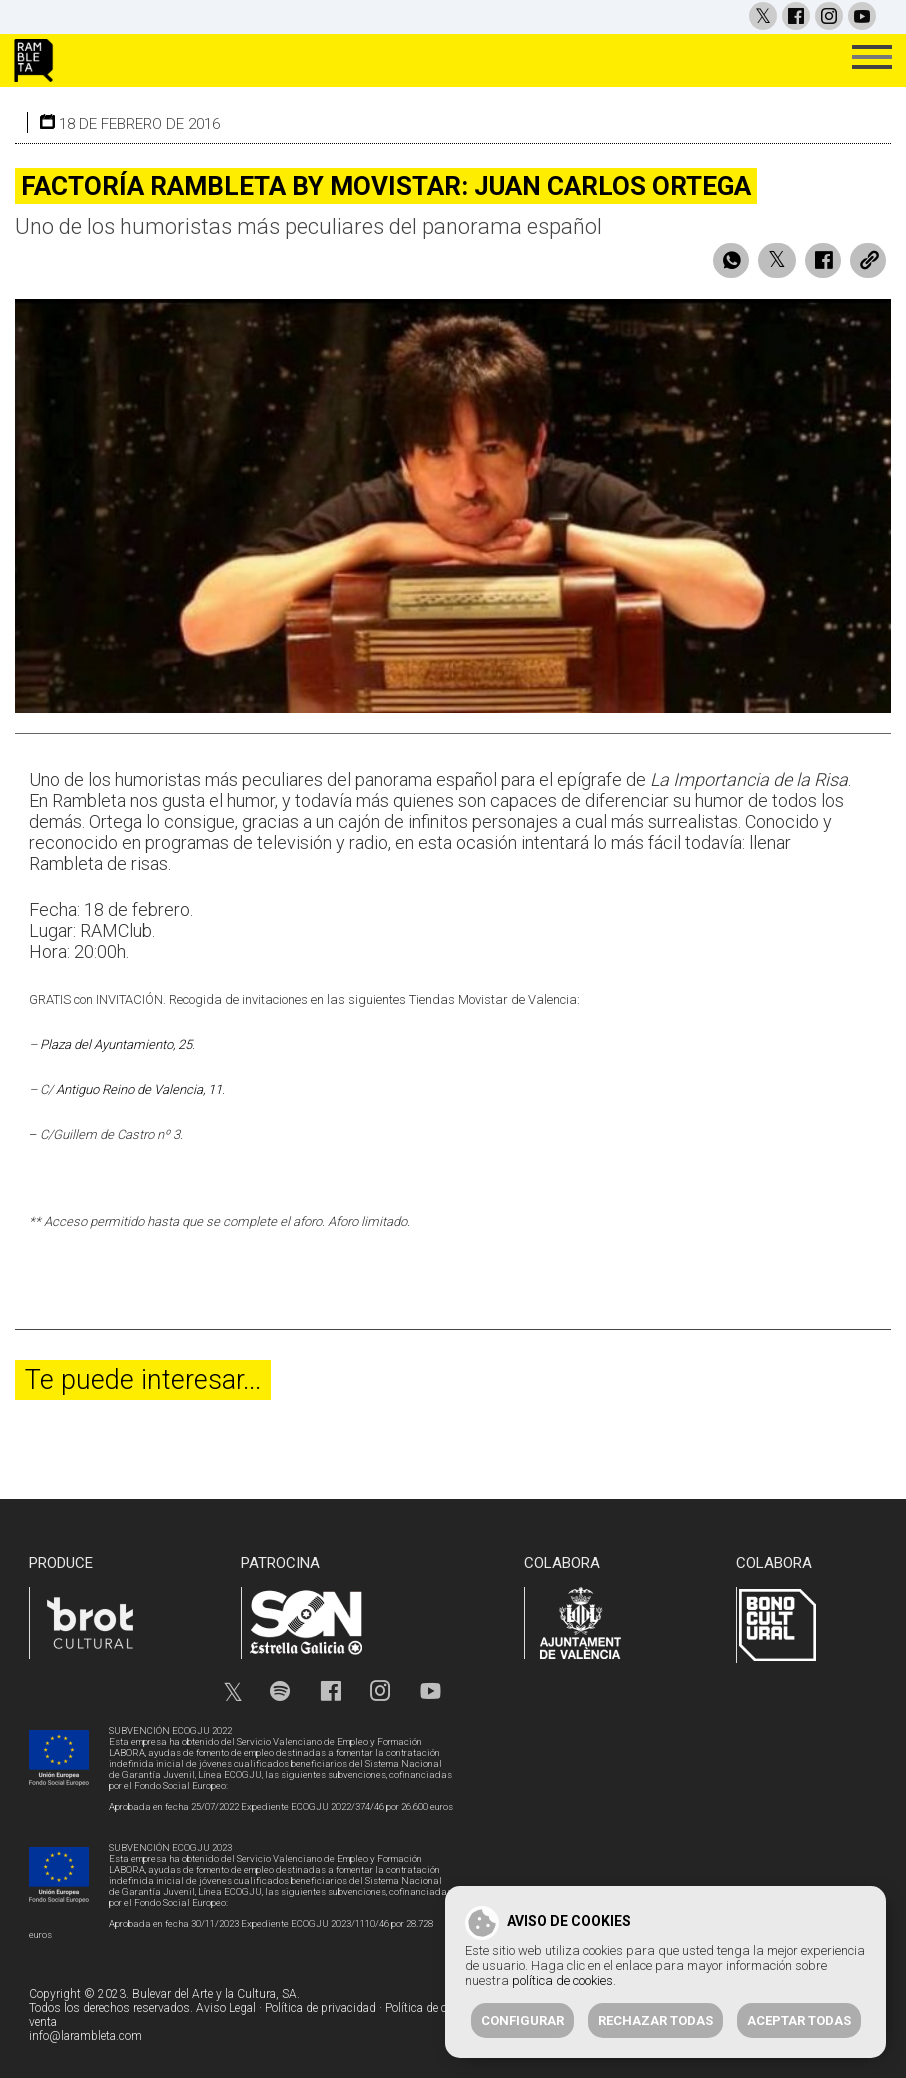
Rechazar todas (655, 2020)
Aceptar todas (799, 2020)
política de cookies (562, 1980)
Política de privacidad (320, 2008)
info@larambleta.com (85, 2036)
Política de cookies (432, 2008)
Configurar (522, 2020)
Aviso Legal (226, 2008)
